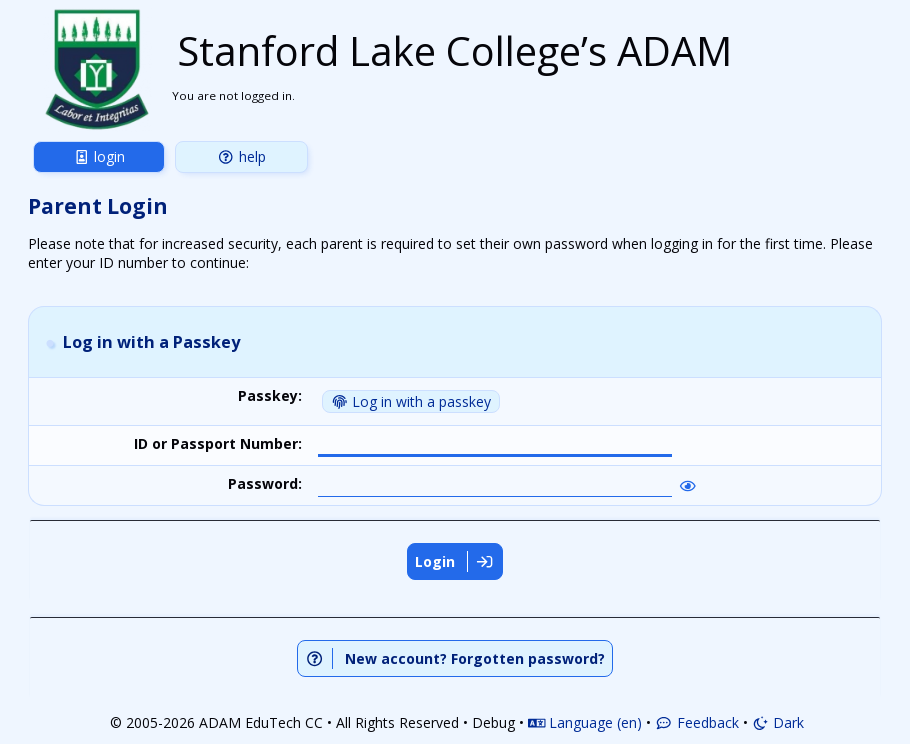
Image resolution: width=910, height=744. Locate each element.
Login (99, 156)
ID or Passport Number (216, 443)
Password (263, 483)
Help (241, 156)
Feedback (697, 720)
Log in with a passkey (411, 401)
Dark (778, 720)
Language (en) (585, 720)
